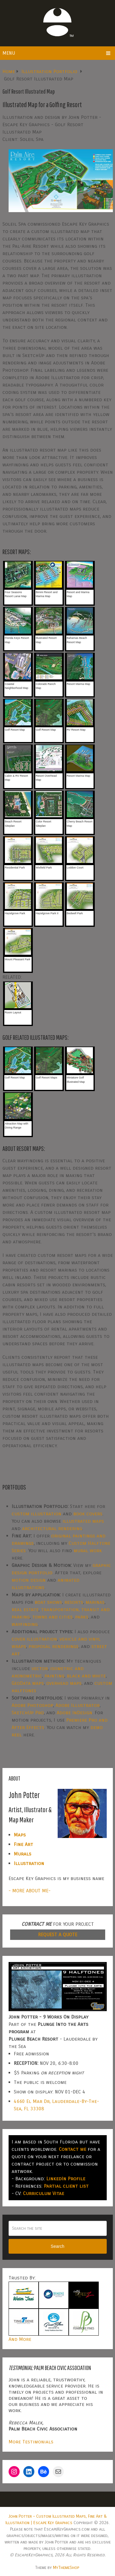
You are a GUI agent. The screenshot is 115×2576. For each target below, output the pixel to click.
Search (57, 2246)
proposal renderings (54, 1646)
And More (20, 2339)
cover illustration (34, 1639)
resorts (73, 1602)
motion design (29, 1580)
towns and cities (52, 1617)
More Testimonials (31, 2442)
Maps (20, 1835)
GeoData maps (28, 1683)
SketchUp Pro (28, 1712)
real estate (25, 1609)
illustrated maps (83, 1521)
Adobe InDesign (74, 1712)
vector (40, 1668)
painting (54, 1676)
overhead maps (64, 1683)
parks (81, 1617)
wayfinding (25, 1624)
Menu (8, 53)
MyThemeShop (66, 2567)
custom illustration (36, 1514)
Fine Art (23, 1844)
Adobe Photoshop (32, 1705)
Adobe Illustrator (78, 1705)
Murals (22, 1854)
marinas (95, 1602)
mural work (88, 1550)
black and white (86, 1676)
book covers (87, 1514)
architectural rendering (52, 1528)
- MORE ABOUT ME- (30, 1891)
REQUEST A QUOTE (57, 1934)
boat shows (48, 1602)
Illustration (29, 1863)
